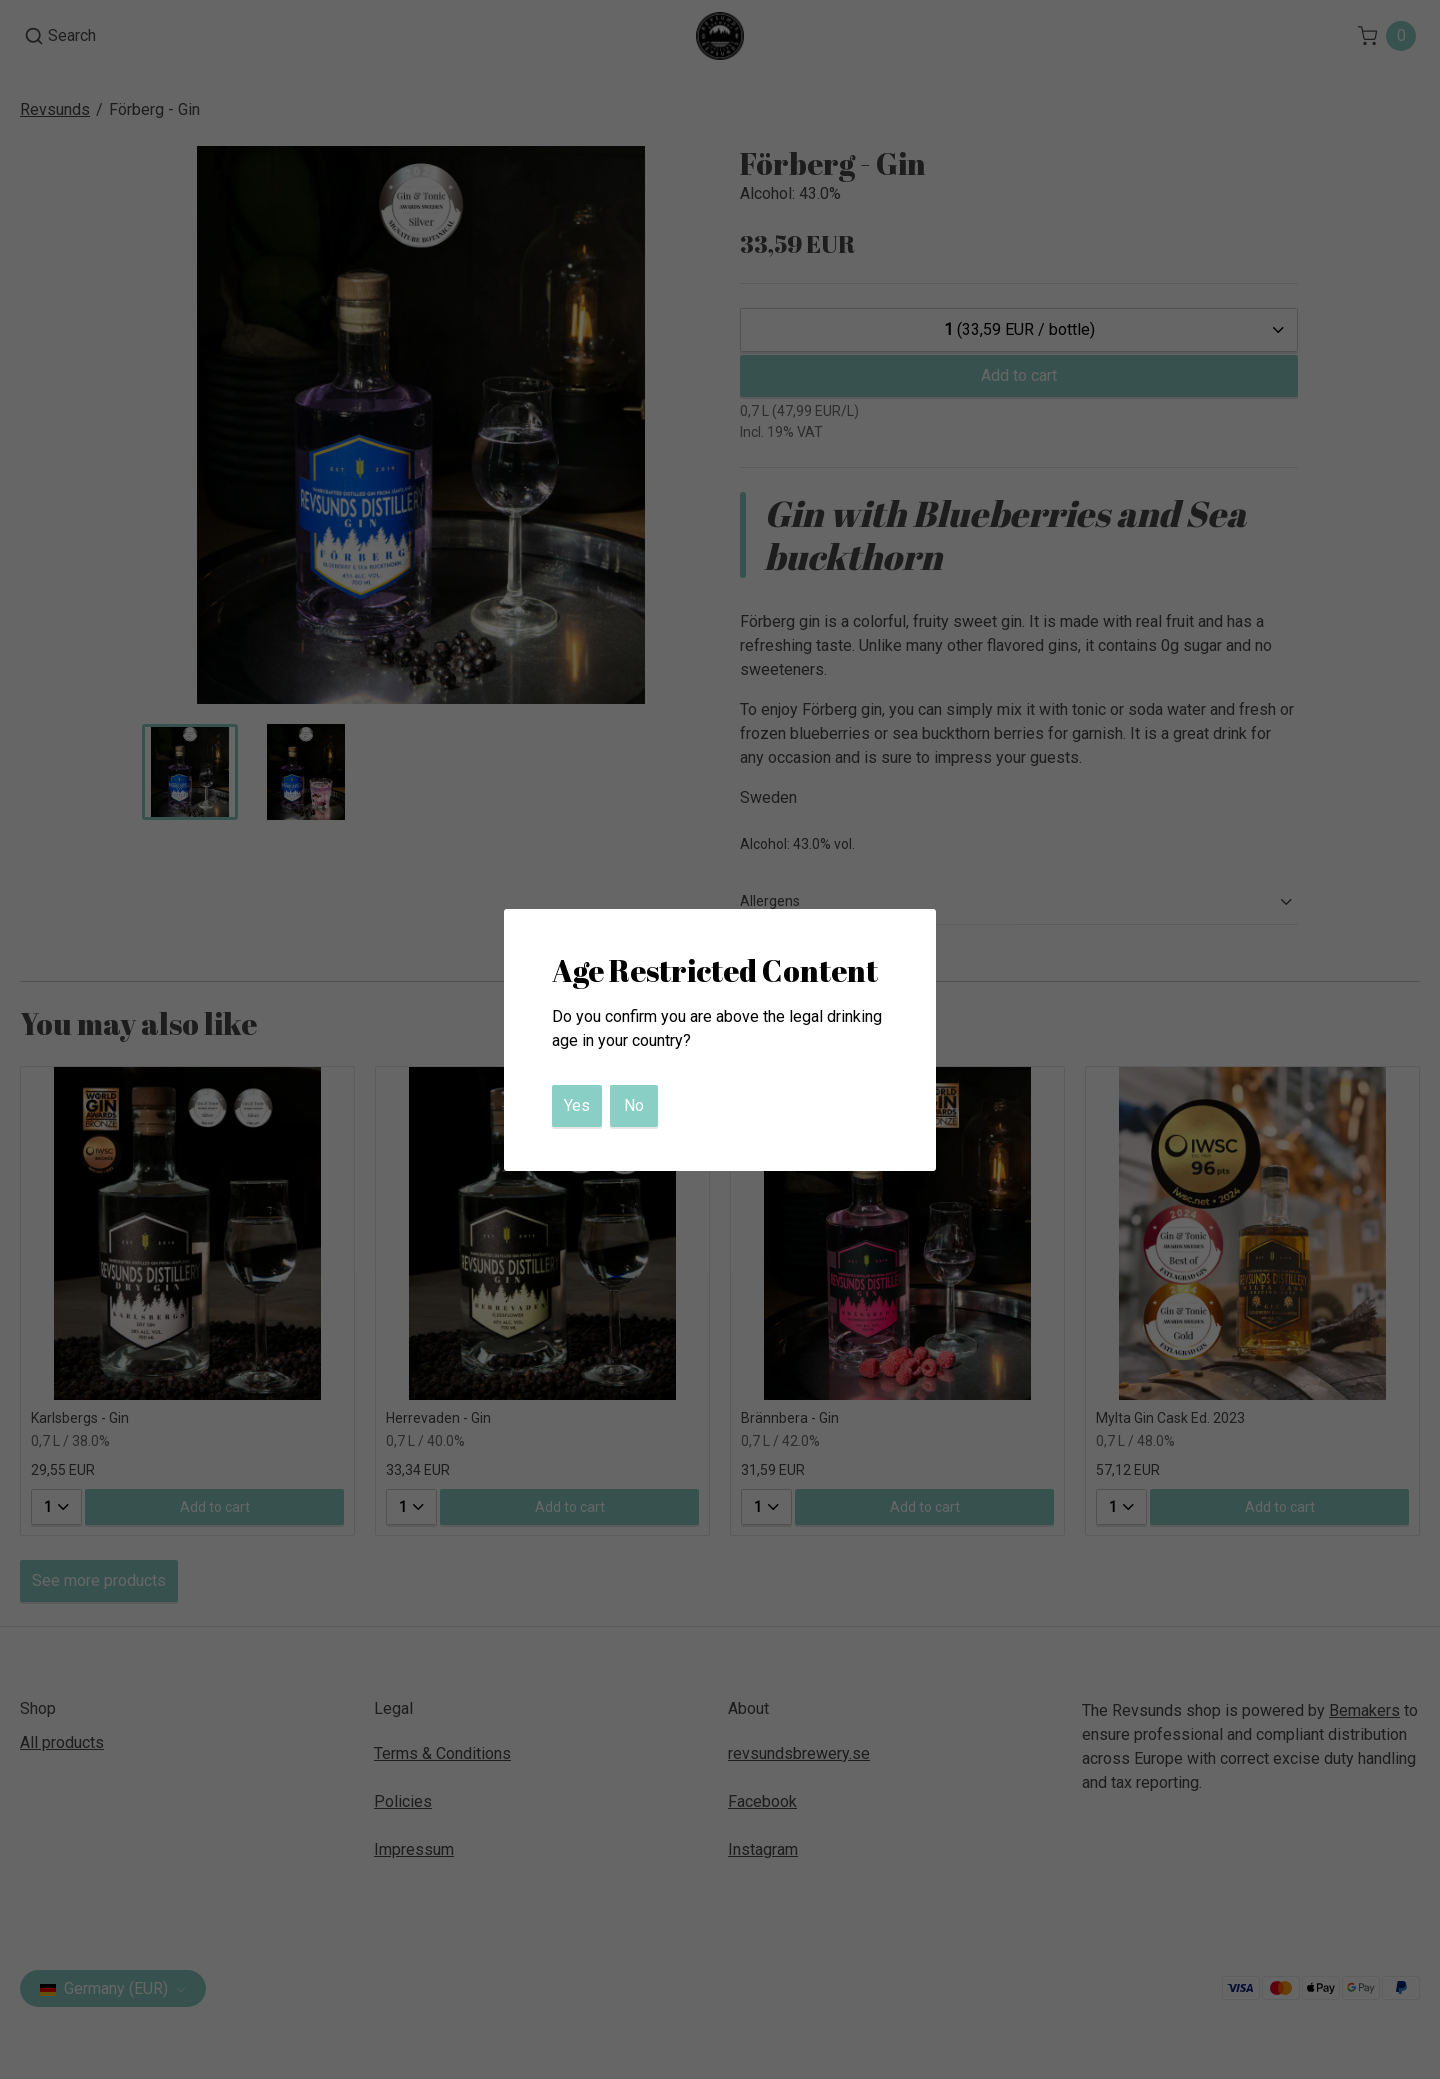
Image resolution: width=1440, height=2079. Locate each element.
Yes (577, 1105)
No (634, 1105)
